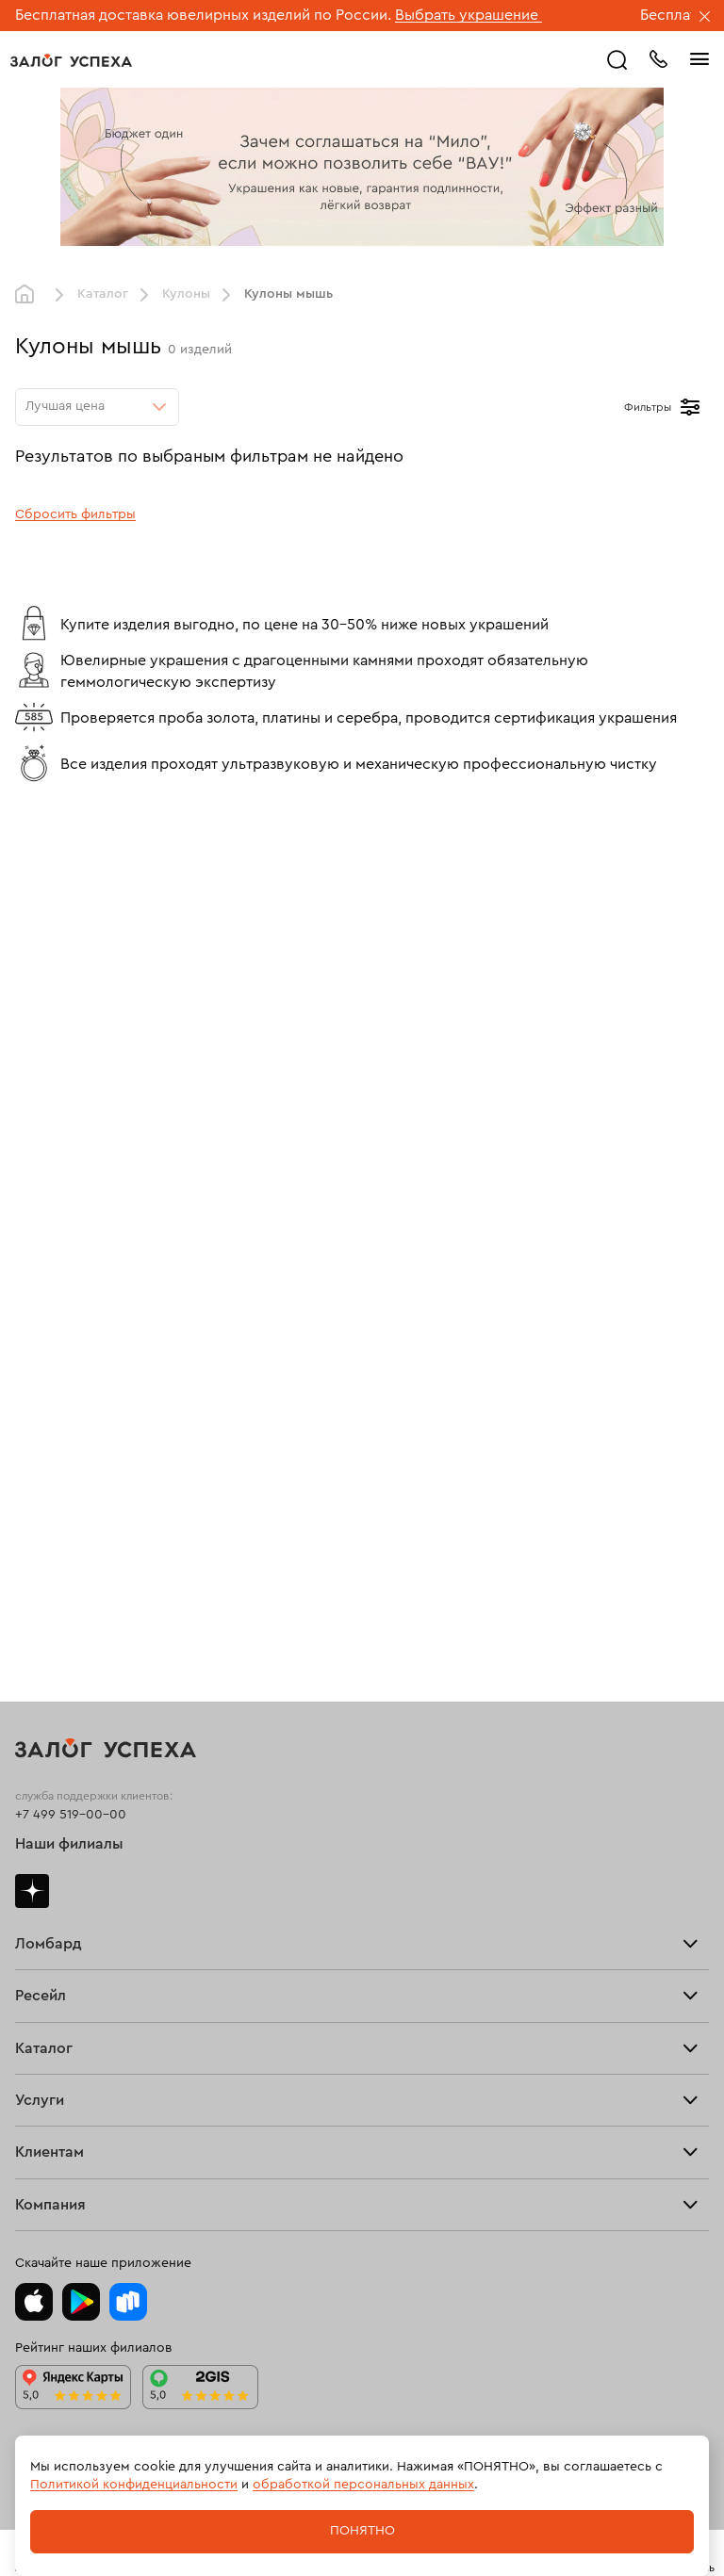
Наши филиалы (69, 1843)
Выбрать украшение (468, 15)
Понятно (362, 2530)
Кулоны (186, 294)
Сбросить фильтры (75, 514)
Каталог (102, 294)
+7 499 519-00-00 (70, 1814)
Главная (29, 294)
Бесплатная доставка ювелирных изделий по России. (203, 15)
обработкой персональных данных (363, 2484)
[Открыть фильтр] (690, 407)
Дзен (32, 1891)
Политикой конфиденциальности (134, 2484)
